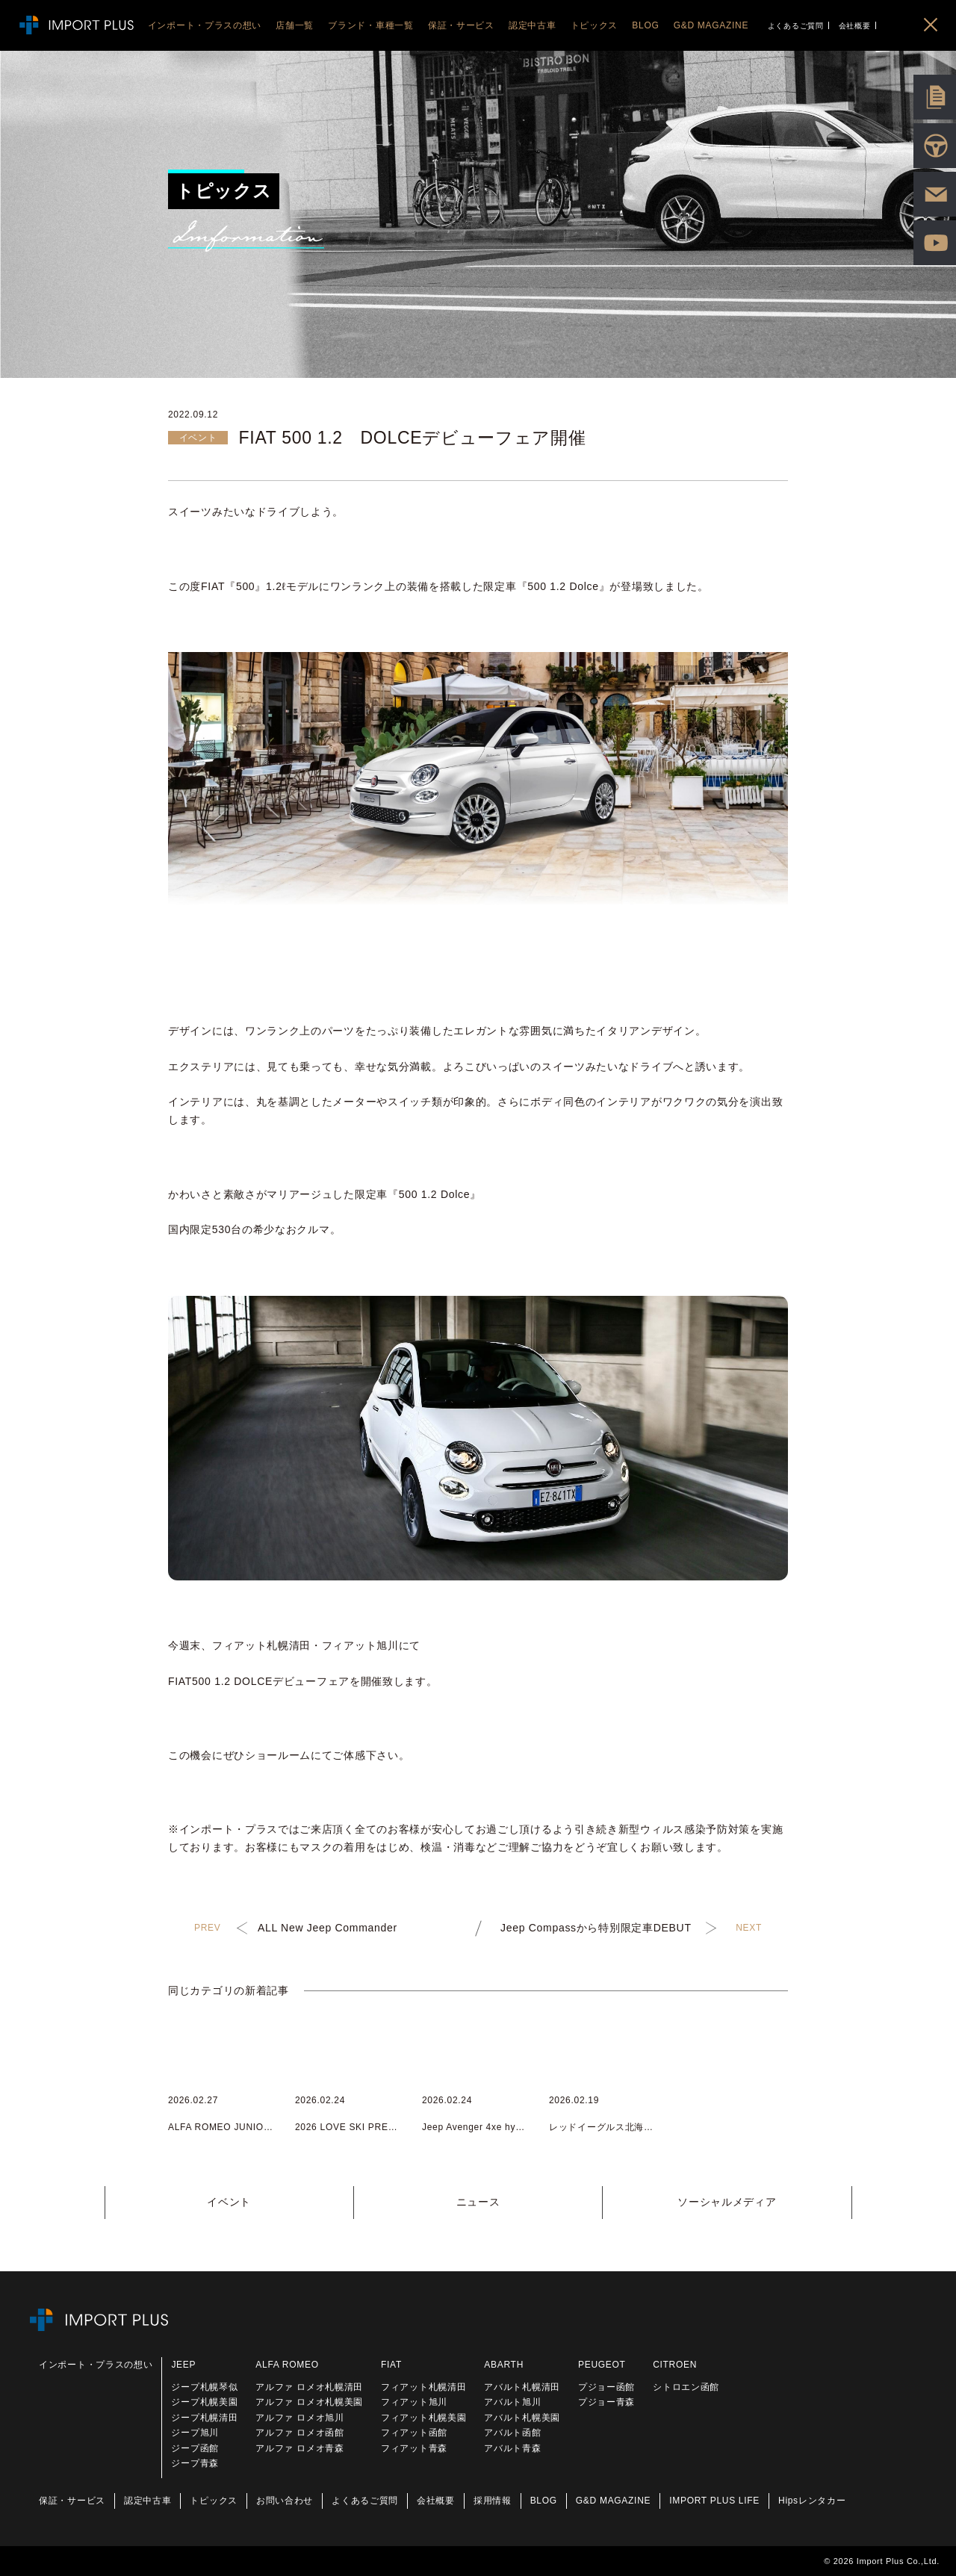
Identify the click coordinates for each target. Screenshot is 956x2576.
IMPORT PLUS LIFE (714, 2500)
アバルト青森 (512, 2448)
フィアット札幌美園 (423, 2417)
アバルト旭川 (512, 2402)
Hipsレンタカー (811, 2500)
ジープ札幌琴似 (204, 2387)
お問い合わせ (284, 2500)
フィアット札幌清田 (423, 2387)
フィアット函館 (414, 2432)
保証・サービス (72, 2500)
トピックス (214, 2500)
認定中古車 (148, 2500)
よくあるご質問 (796, 26)
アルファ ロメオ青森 (299, 2448)
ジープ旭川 (195, 2432)
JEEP (183, 2364)
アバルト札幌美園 (522, 2417)
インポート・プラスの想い (95, 2364)
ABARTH (504, 2364)
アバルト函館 (512, 2432)
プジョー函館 (606, 2387)
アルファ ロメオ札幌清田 (309, 2387)
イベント (229, 2202)
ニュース (478, 2202)
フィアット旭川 (414, 2402)
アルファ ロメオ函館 (299, 2432)
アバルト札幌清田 (522, 2387)
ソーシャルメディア (726, 2202)
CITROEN (675, 2364)
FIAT (391, 2364)
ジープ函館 (195, 2448)
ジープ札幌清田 (204, 2417)
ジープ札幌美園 (204, 2402)
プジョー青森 (606, 2402)
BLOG (543, 2500)
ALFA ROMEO (286, 2364)
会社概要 (855, 26)
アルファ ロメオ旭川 (299, 2417)
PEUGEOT (602, 2364)
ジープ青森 (195, 2463)
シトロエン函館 (686, 2387)
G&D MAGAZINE (613, 2500)
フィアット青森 (414, 2448)
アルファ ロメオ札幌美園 (309, 2402)
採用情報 (493, 2500)
